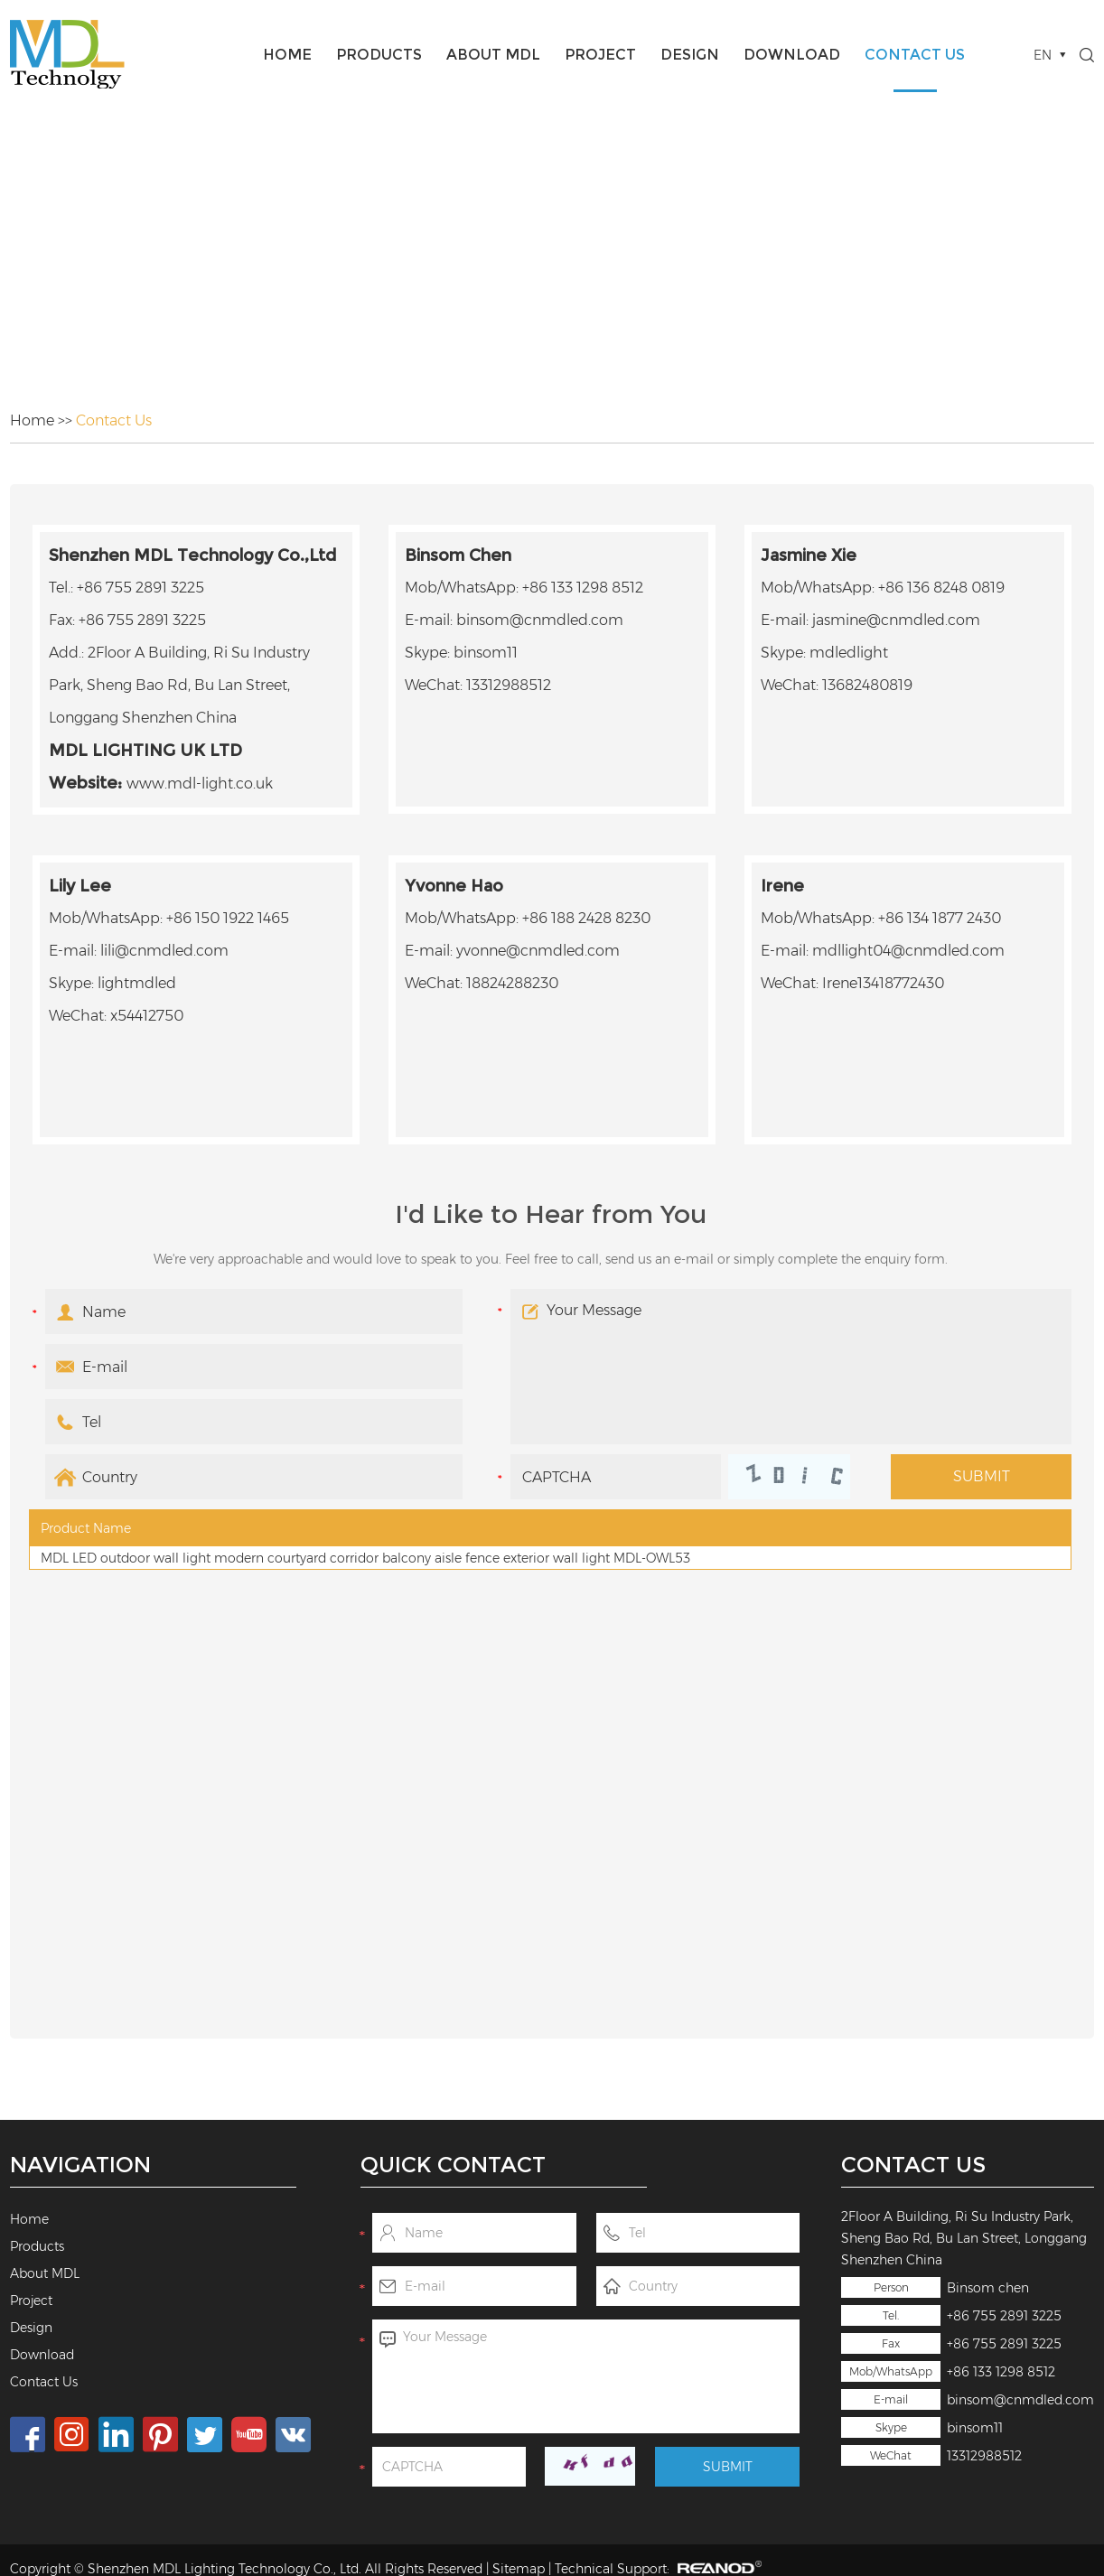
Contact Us (915, 54)
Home (287, 54)
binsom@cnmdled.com (1020, 2400)
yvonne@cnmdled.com (538, 950)
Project (600, 54)
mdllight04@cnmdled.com (908, 950)
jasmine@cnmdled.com (896, 620)
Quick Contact (453, 2164)
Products (379, 54)
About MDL (493, 54)
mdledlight (848, 652)
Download (792, 54)
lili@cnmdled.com (164, 950)
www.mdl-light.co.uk (199, 783)
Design (689, 54)
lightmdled (137, 983)
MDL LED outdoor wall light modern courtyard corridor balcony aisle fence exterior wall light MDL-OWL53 (365, 1558)
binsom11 (975, 2428)
